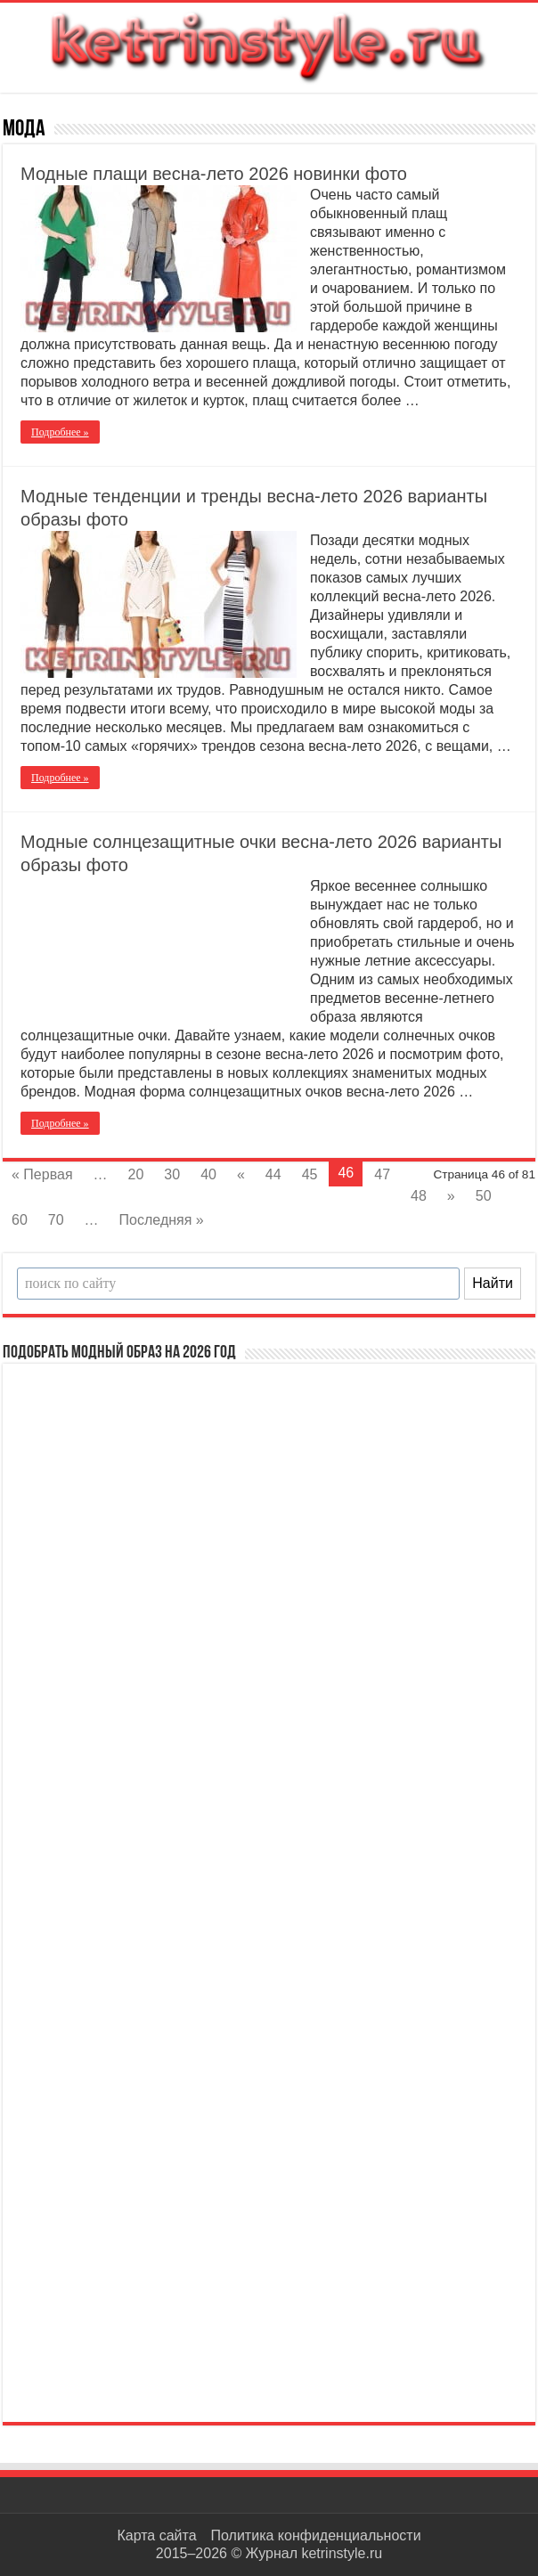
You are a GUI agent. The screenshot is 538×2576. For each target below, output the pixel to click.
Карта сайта (156, 2535)
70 (56, 1219)
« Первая (42, 1174)
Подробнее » (60, 432)
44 (273, 1174)
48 (419, 1195)
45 (310, 1174)
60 (20, 1219)
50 (484, 1195)
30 (172, 1174)
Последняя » (161, 1219)
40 (208, 1174)
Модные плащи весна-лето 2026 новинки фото (213, 173)
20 (136, 1174)
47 (382, 1174)
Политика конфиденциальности (316, 2535)
